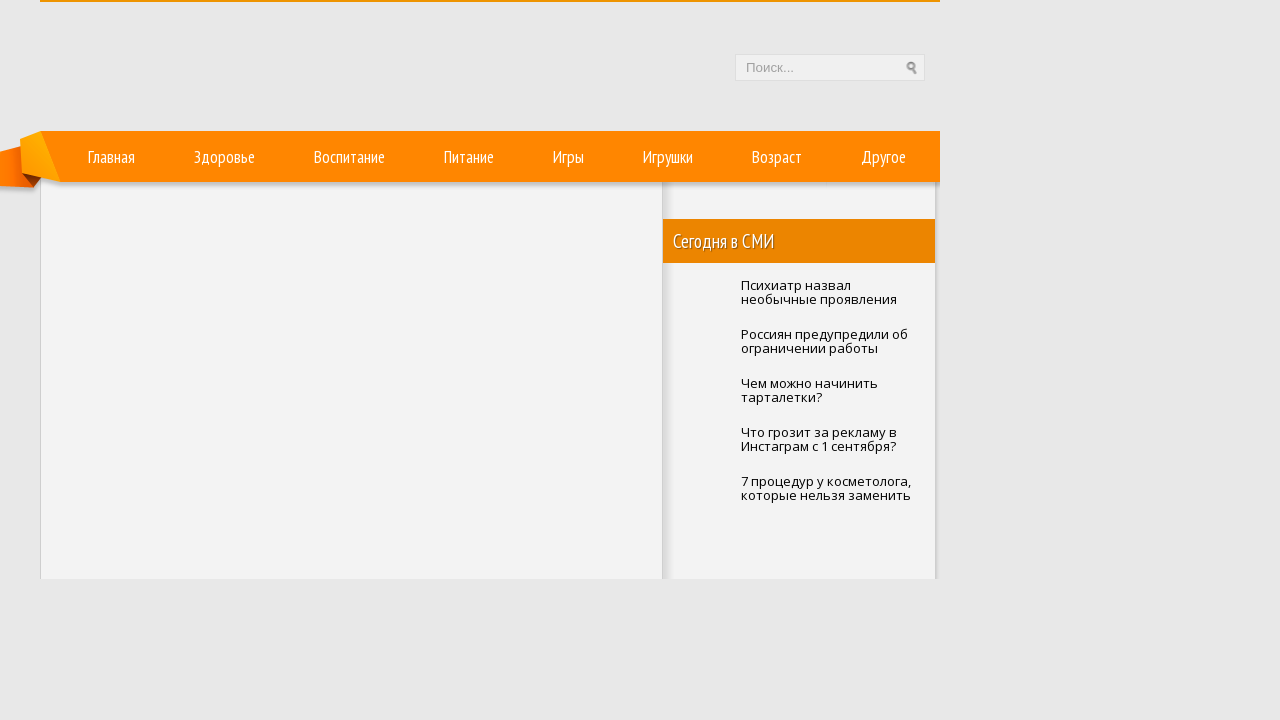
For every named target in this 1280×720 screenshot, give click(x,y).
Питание (469, 157)
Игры (568, 157)
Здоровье (224, 157)
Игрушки (668, 157)
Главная (111, 157)
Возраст (777, 157)
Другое (883, 157)
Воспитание (349, 157)
